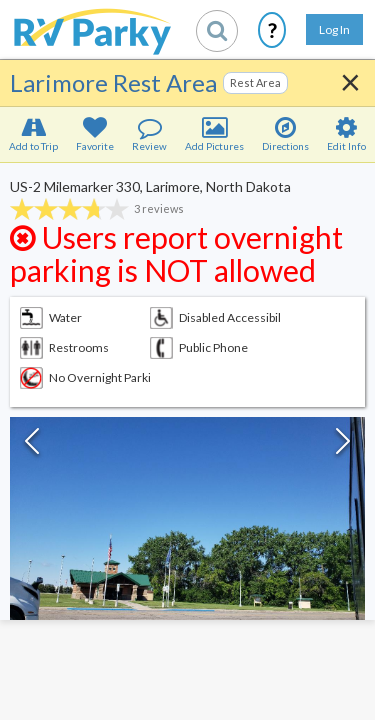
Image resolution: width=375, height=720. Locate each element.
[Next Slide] (343, 446)
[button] (187, 550)
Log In (334, 29)
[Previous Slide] (32, 446)
